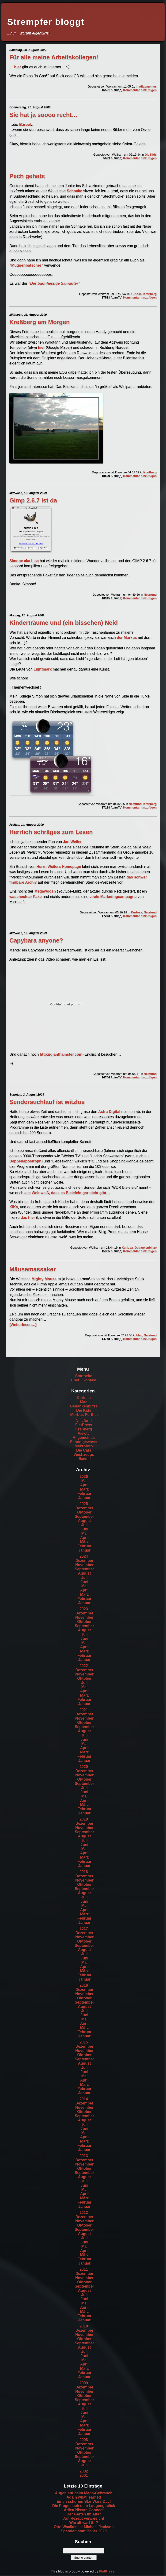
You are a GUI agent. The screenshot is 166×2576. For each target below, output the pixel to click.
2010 (83, 2326)
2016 (83, 1985)
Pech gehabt (27, 176)
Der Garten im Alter (84, 2514)
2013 (83, 2156)
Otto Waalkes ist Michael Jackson (84, 2527)
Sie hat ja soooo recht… (43, 114)
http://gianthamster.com (61, 1054)
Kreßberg (150, 294)
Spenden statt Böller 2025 (84, 2531)
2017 (83, 1929)
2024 (83, 1556)
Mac (139, 1335)
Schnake (74, 191)
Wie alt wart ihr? (83, 2523)
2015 (83, 2042)
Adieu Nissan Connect (84, 2510)
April (84, 1485)
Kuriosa (136, 294)
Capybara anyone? (36, 940)
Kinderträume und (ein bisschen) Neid (63, 622)
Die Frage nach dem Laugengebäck (83, 2506)
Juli (84, 1525)
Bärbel (25, 124)
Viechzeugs (83, 1455)
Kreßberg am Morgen (39, 322)
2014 (83, 2099)
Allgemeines (148, 86)
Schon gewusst (83, 1442)
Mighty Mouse (44, 1279)
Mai (84, 1481)
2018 (83, 1872)
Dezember (84, 1508)
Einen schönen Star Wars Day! (84, 2501)
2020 (83, 1767)
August (84, 1521)
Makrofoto (84, 1446)
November (84, 1565)
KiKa (13, 1207)
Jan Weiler (72, 842)
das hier (28, 1217)
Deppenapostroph (25, 1161)
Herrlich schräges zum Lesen (51, 832)
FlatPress (83, 1425)
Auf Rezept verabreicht (83, 2518)
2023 (83, 1609)
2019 (83, 1819)
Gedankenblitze (146, 1247)
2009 (83, 2383)
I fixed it (84, 1459)
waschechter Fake (25, 897)
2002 (83, 2471)
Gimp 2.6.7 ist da (33, 500)
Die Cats (83, 1450)
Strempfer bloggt (45, 22)
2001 (83, 2475)
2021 (83, 1710)
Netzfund (150, 594)
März (84, 1489)
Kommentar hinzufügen (140, 90)
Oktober (84, 1512)
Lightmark (43, 669)
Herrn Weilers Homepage (59, 867)
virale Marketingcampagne (112, 897)
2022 (83, 1666)
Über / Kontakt (83, 1380)
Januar (84, 1498)
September (84, 1516)
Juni (84, 1529)
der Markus (127, 638)
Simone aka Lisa (24, 561)
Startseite (83, 1376)
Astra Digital (109, 1112)
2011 (83, 2269)
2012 (83, 2213)
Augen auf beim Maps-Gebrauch (83, 2493)
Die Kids (151, 154)
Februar (84, 1493)
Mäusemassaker (32, 1269)
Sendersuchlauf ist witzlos (47, 1102)
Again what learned (84, 2497)
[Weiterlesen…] (23, 1325)
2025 (83, 1504)
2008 (83, 2440)
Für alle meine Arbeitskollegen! (53, 57)
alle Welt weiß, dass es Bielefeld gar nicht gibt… (67, 1193)
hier (17, 67)
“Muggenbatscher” (26, 265)
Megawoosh (45, 891)
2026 (83, 1477)
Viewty (84, 1433)
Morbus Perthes (84, 1415)
